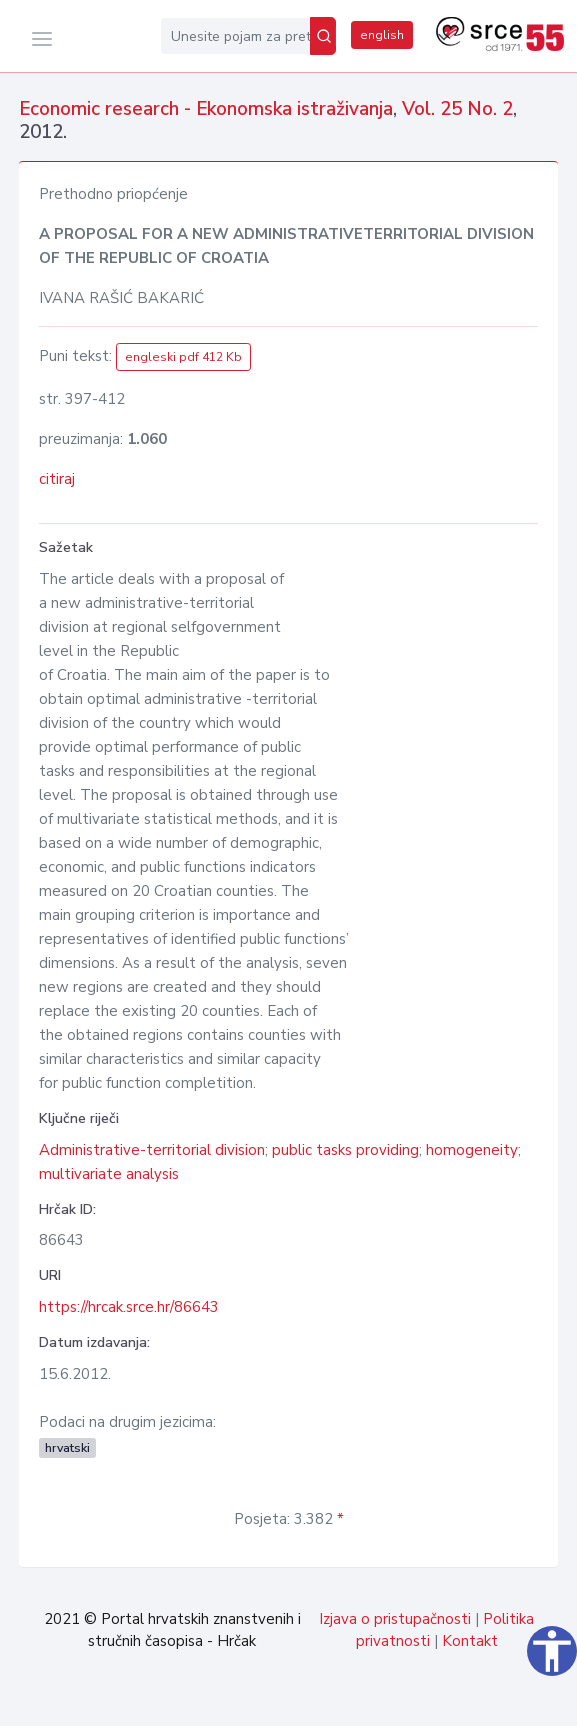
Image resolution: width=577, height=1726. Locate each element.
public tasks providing (345, 1150)
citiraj (57, 479)
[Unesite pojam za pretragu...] (235, 36)
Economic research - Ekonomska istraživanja (206, 109)
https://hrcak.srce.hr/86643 (129, 1307)
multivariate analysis (109, 1174)
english (382, 35)
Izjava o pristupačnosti (395, 1619)
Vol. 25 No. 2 (457, 109)
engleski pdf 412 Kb (183, 357)
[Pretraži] (323, 36)
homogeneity (472, 1150)
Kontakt (470, 1641)
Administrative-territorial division (152, 1150)
